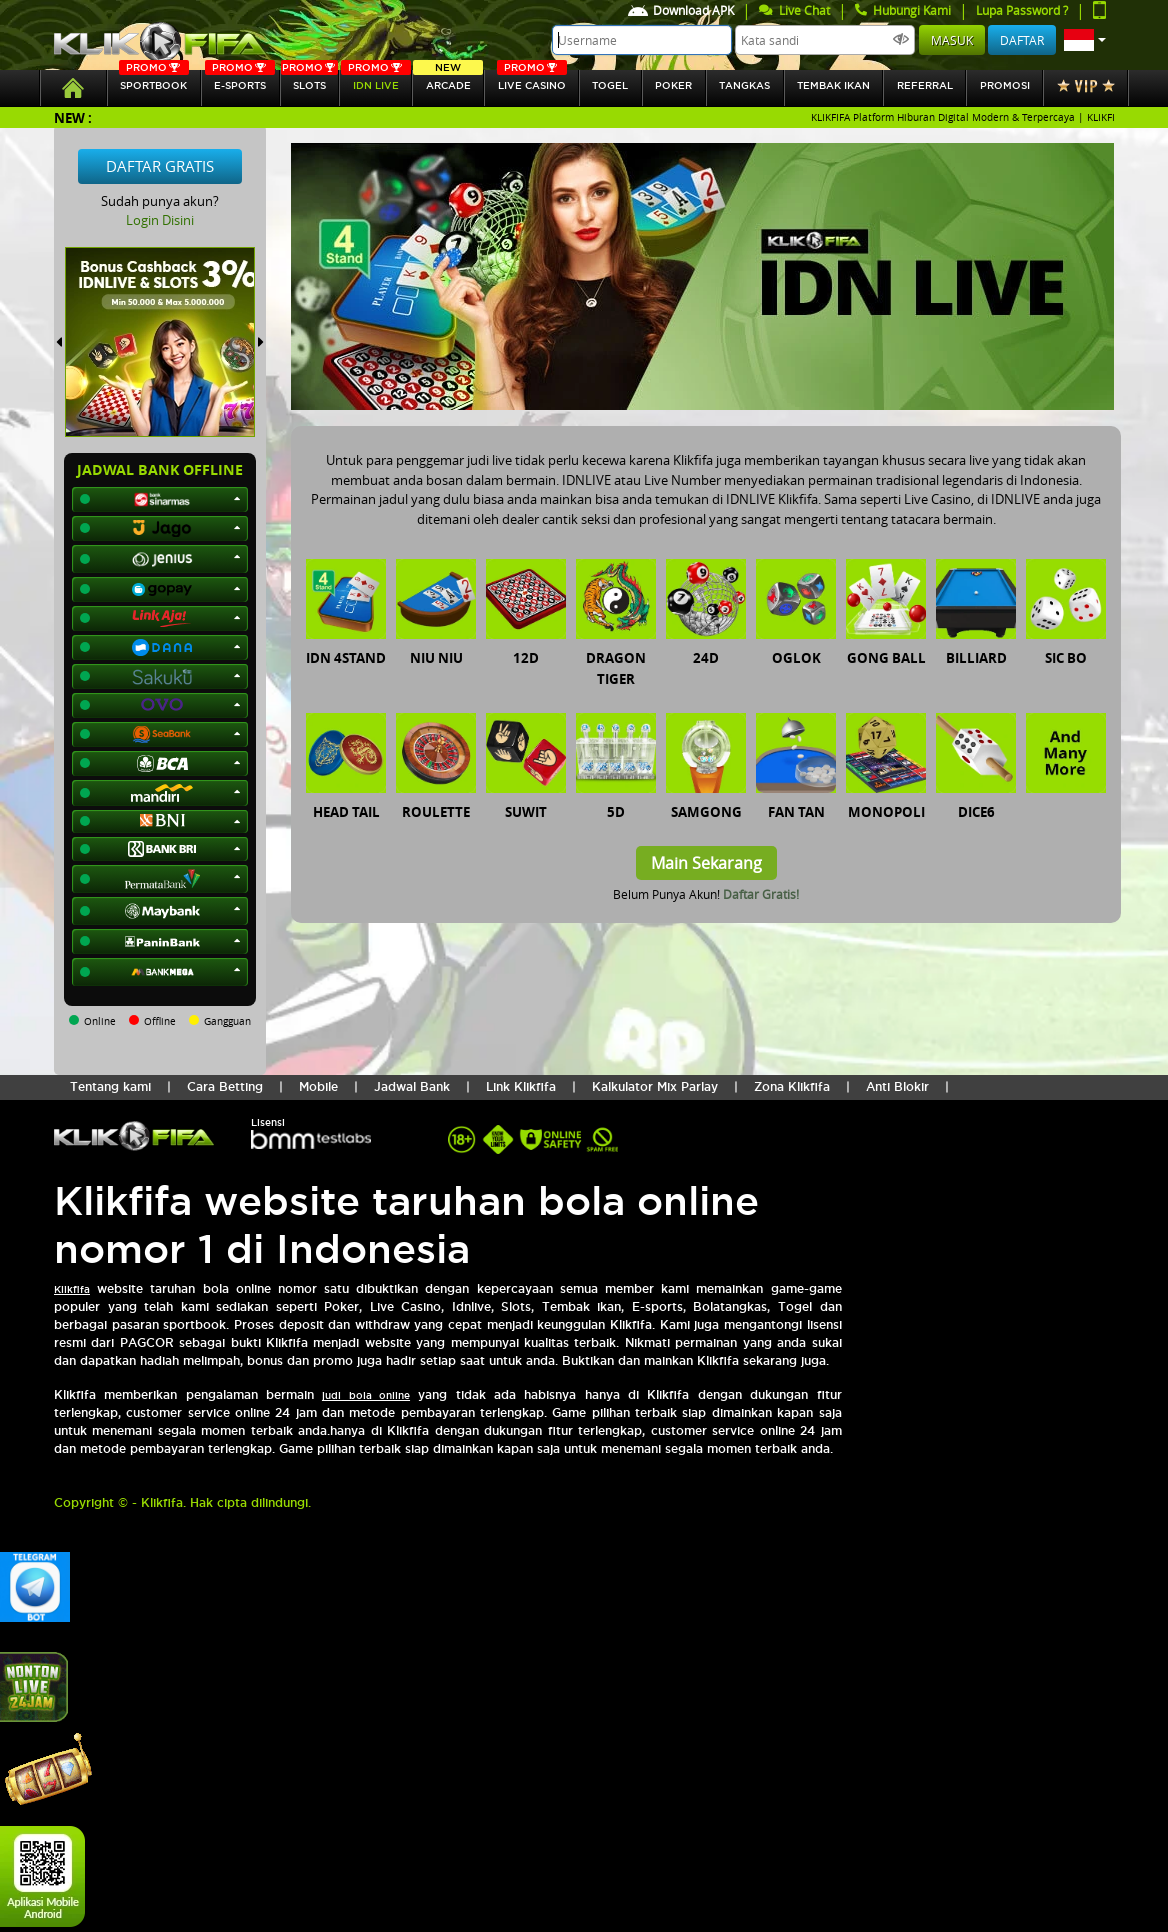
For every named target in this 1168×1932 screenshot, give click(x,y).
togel (610, 85)
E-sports (240, 80)
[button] (1085, 40)
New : (73, 117)
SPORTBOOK (154, 80)
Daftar (1022, 40)
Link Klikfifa (521, 1086)
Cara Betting (225, 1086)
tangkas (744, 85)
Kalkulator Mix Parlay (655, 1086)
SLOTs (310, 80)
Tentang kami (110, 1086)
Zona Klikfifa (792, 1086)
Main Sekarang (706, 863)
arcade (448, 80)
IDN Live (376, 80)
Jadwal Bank (412, 1086)
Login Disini (160, 220)
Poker (673, 85)
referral (925, 85)
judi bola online (366, 1395)
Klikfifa (72, 1289)
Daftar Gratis (160, 166)
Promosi (1005, 85)
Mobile (318, 1086)
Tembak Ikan (833, 85)
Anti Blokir (897, 1086)
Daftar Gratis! (761, 894)
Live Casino (532, 80)
